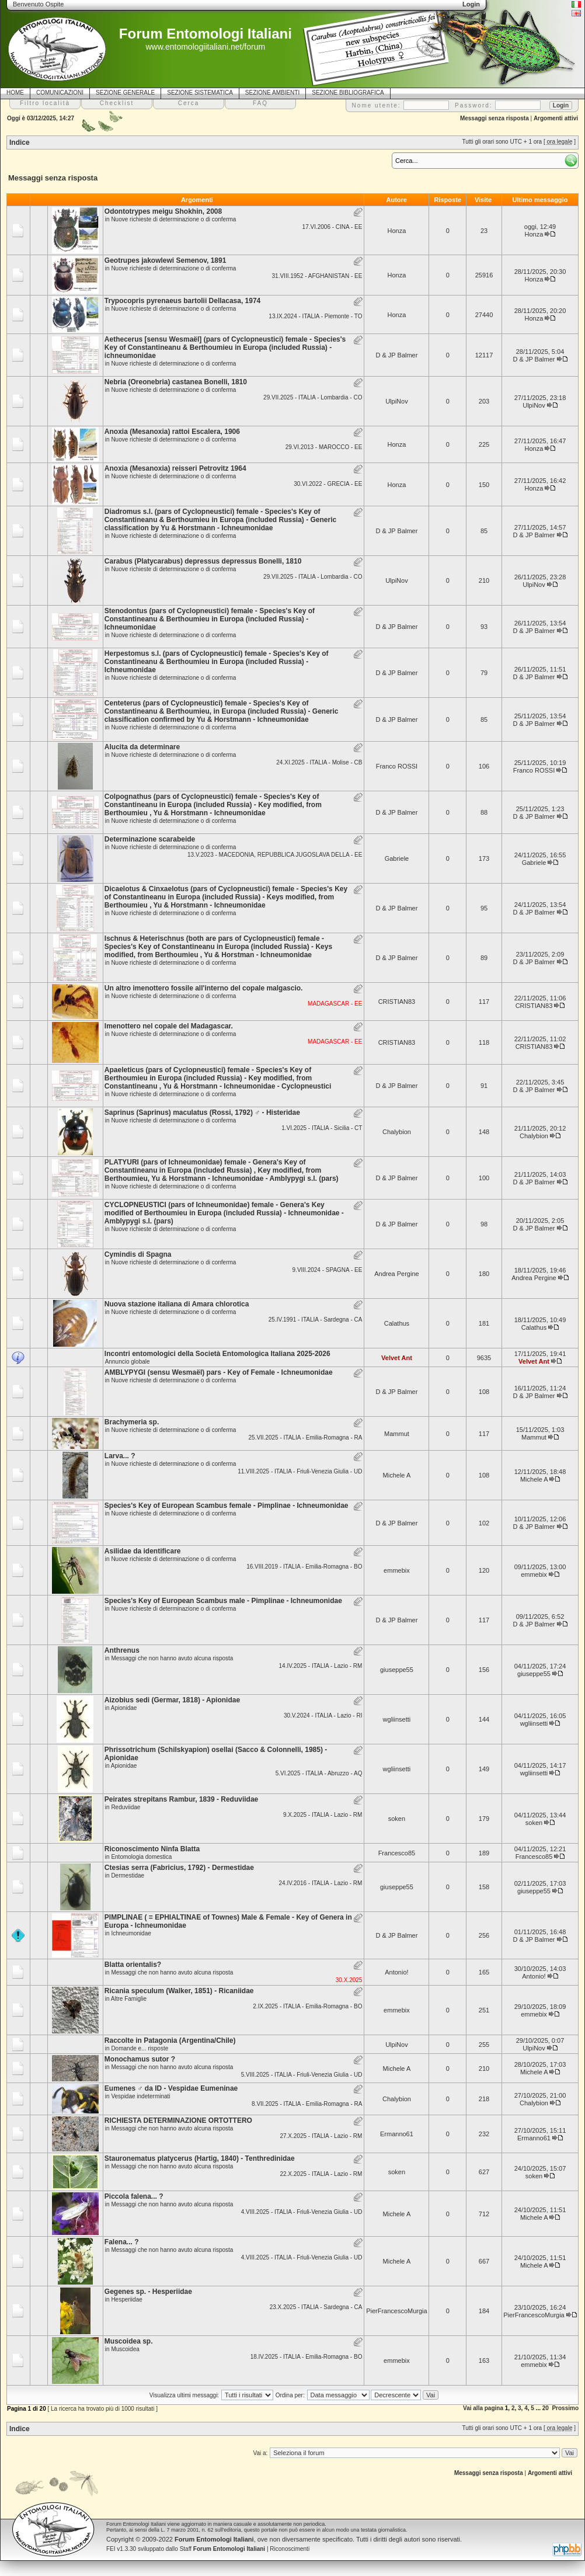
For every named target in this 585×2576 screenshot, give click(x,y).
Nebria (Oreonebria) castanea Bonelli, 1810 (176, 382)
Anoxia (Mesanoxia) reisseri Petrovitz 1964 (175, 468)
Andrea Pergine (396, 1273)
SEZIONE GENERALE (125, 92)
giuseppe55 (396, 1669)
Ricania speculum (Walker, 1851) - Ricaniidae (179, 1991)
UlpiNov (396, 401)
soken (396, 1818)
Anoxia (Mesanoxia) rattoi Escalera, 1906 (172, 431)
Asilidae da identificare (143, 1551)
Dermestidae (127, 1875)
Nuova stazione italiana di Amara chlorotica (177, 1304)
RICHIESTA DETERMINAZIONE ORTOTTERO (178, 2120)
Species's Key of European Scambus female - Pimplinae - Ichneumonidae (227, 1505)
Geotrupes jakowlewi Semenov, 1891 (166, 260)
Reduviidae (125, 1807)
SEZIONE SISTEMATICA (200, 92)
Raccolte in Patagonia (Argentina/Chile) (170, 2040)
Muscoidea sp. (129, 2341)
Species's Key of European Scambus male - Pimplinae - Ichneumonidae (223, 1601)
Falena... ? (122, 2242)
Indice (19, 142)
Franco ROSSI (397, 766)
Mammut (396, 1433)
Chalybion (396, 1131)
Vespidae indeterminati (140, 2096)
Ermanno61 (396, 2133)
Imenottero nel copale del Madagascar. (169, 1026)
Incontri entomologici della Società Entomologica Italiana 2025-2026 (217, 1354)
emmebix (397, 1570)
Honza (397, 230)
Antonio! (396, 1972)
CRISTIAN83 (397, 1001)
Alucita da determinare (142, 747)
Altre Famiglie (129, 1999)
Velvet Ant (396, 1357)
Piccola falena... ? (134, 2196)
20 (545, 2408)
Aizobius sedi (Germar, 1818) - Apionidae (172, 1700)
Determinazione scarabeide (150, 839)
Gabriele (397, 858)
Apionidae (124, 1708)
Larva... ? (120, 1456)
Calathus (396, 1323)
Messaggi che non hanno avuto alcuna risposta (172, 1658)
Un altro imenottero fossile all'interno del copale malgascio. (204, 988)
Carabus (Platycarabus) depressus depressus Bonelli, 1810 (203, 561)
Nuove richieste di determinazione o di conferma (173, 219)
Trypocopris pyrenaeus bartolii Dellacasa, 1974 (182, 301)
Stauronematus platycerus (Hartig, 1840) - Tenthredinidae (200, 2158)
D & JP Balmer (396, 355)
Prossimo (565, 2408)
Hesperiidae (126, 2299)
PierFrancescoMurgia (396, 2310)
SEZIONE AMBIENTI (272, 92)
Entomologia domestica (141, 1857)
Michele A (397, 1475)
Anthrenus (122, 1650)
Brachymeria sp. (132, 1422)
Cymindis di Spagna (138, 1254)
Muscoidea (125, 2349)
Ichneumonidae (131, 1933)
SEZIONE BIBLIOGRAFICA (348, 92)
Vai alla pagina (483, 2408)
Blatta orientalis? (133, 1964)
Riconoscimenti (289, 2549)
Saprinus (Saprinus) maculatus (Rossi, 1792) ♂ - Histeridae (202, 1112)
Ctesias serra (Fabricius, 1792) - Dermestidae (179, 1868)
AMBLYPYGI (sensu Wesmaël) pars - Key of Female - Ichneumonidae (219, 1372)
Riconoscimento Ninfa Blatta (152, 1849)
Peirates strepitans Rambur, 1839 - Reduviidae (181, 1799)
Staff (223, 2549)
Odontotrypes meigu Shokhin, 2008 (163, 211)
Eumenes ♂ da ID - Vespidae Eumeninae (171, 2088)
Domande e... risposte (139, 2048)
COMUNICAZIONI (59, 92)
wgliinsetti (397, 1719)
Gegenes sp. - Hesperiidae (148, 2292)
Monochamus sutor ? (140, 2059)
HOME (15, 92)
